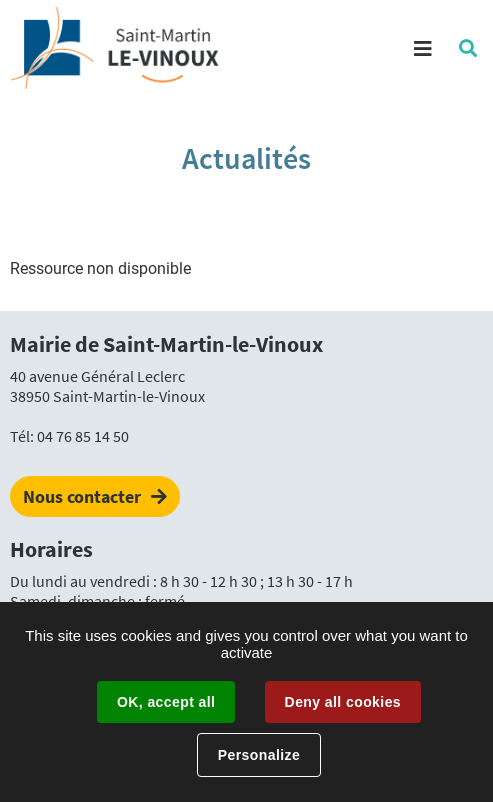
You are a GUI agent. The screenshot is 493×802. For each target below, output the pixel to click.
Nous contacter (82, 496)
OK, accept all (166, 702)
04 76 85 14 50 (83, 436)
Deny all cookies (343, 702)
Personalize (259, 755)
